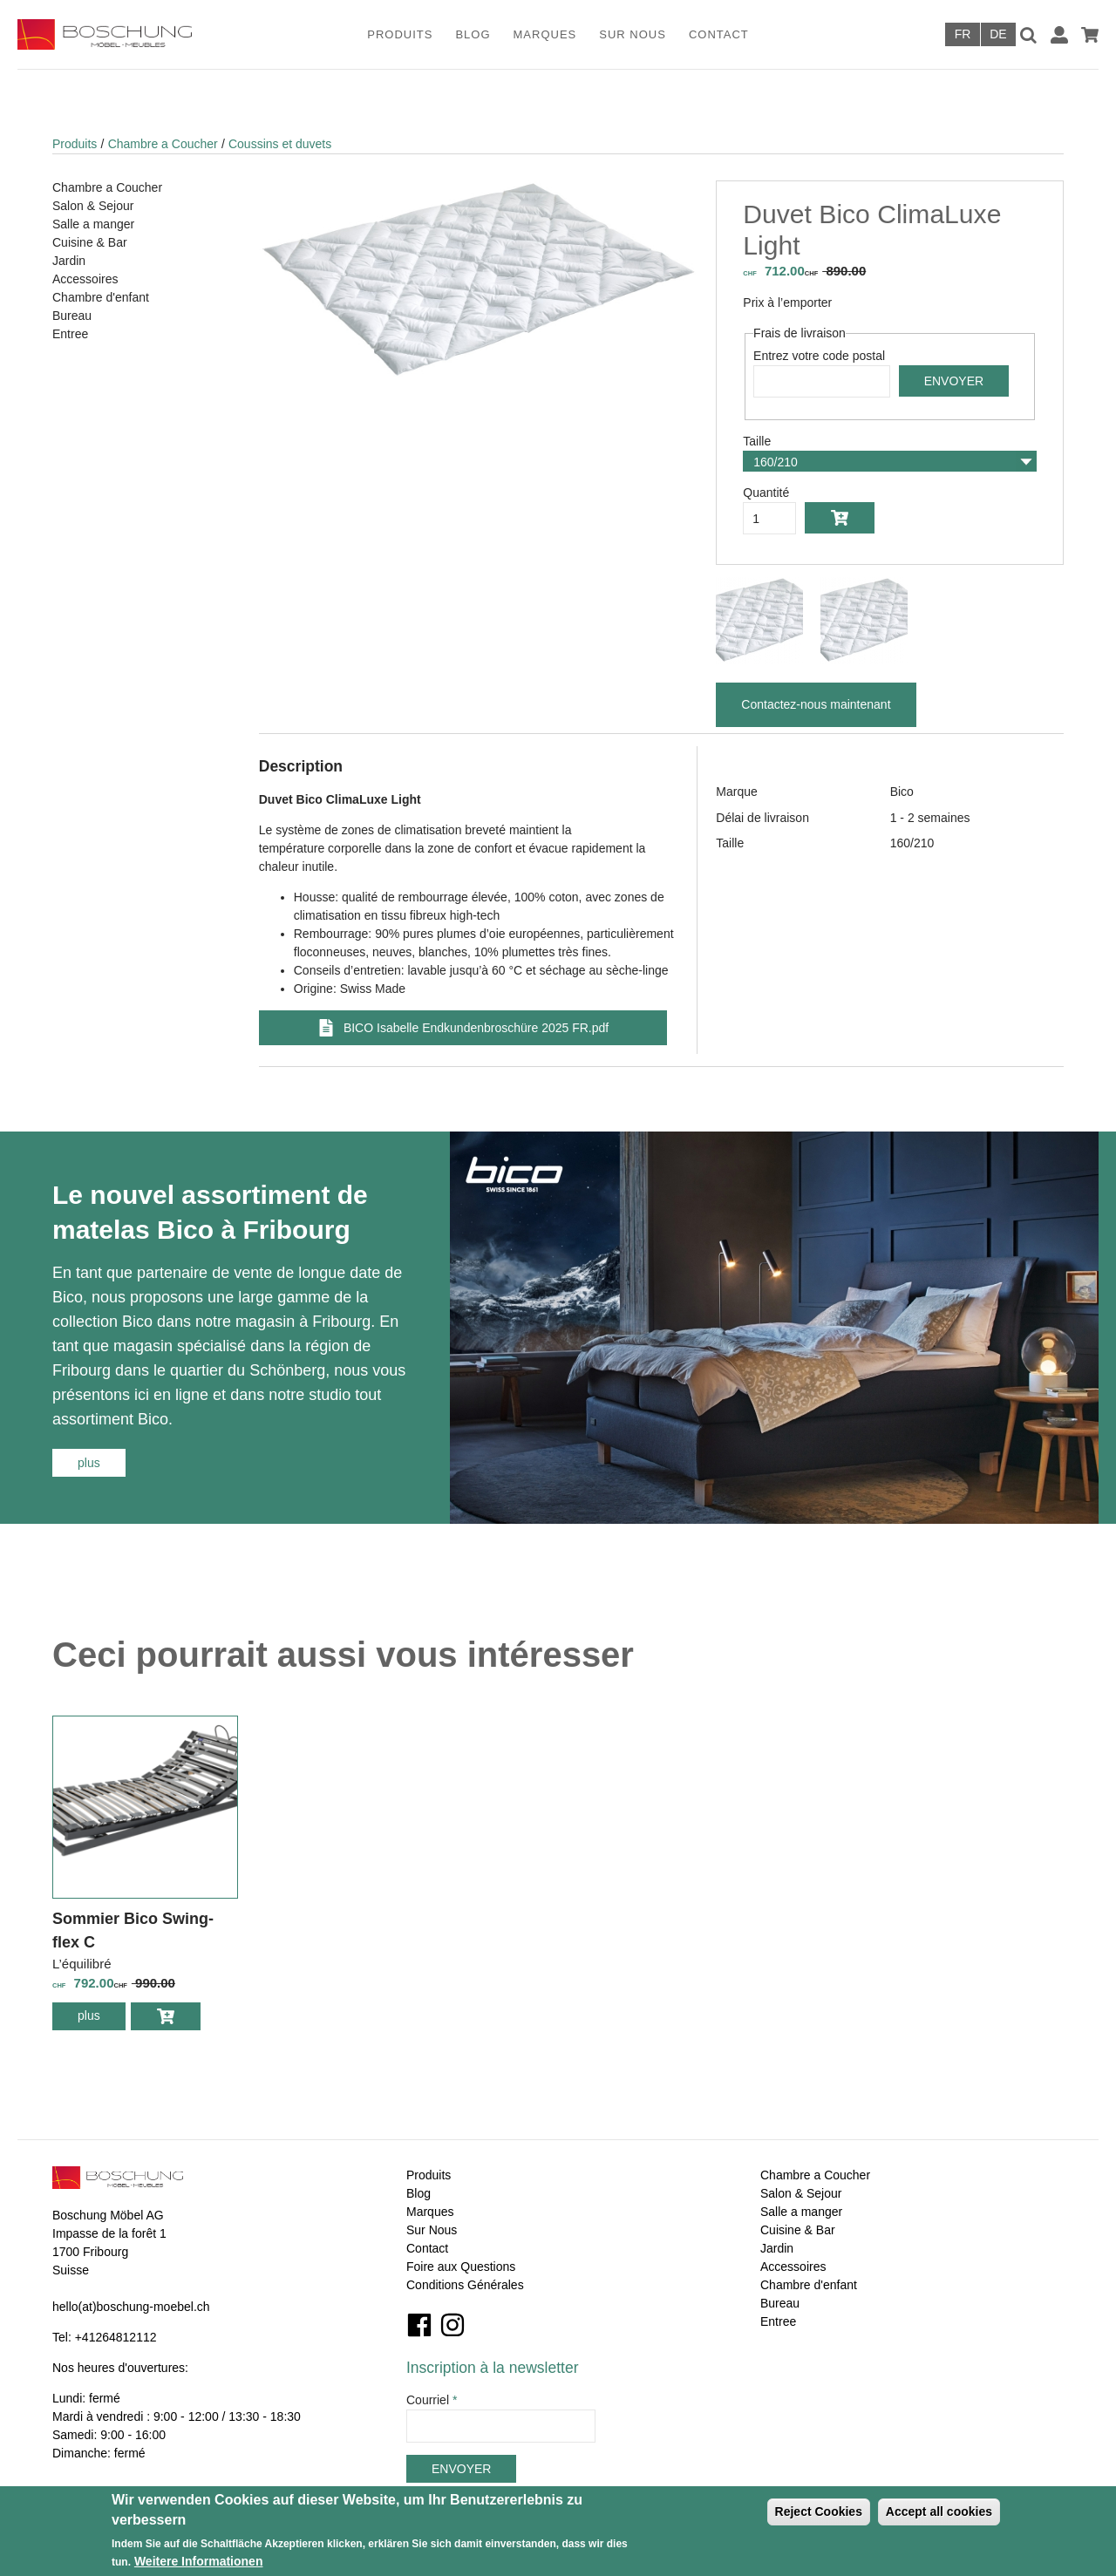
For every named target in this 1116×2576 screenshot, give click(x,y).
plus (102, 1462)
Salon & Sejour (92, 206)
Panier (1090, 35)
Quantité (766, 493)
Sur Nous (632, 34)
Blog (472, 34)
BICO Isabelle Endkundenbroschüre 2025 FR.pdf (476, 1028)
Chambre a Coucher (163, 144)
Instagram (452, 2325)
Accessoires (85, 279)
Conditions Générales (465, 2285)
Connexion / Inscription (1059, 35)
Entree (70, 334)
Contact (719, 34)
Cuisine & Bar (89, 242)
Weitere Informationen (198, 2561)
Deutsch (998, 34)
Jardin (68, 261)
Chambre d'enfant (100, 297)
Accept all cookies (939, 2511)
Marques (545, 34)
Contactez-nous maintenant (815, 704)
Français (962, 34)
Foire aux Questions (460, 2267)
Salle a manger (93, 224)
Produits (399, 34)
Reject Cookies (818, 2511)
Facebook (419, 2325)
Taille (757, 441)
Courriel (431, 2400)
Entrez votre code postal (819, 356)
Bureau (72, 316)
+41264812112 (116, 2337)
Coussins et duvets (279, 144)
